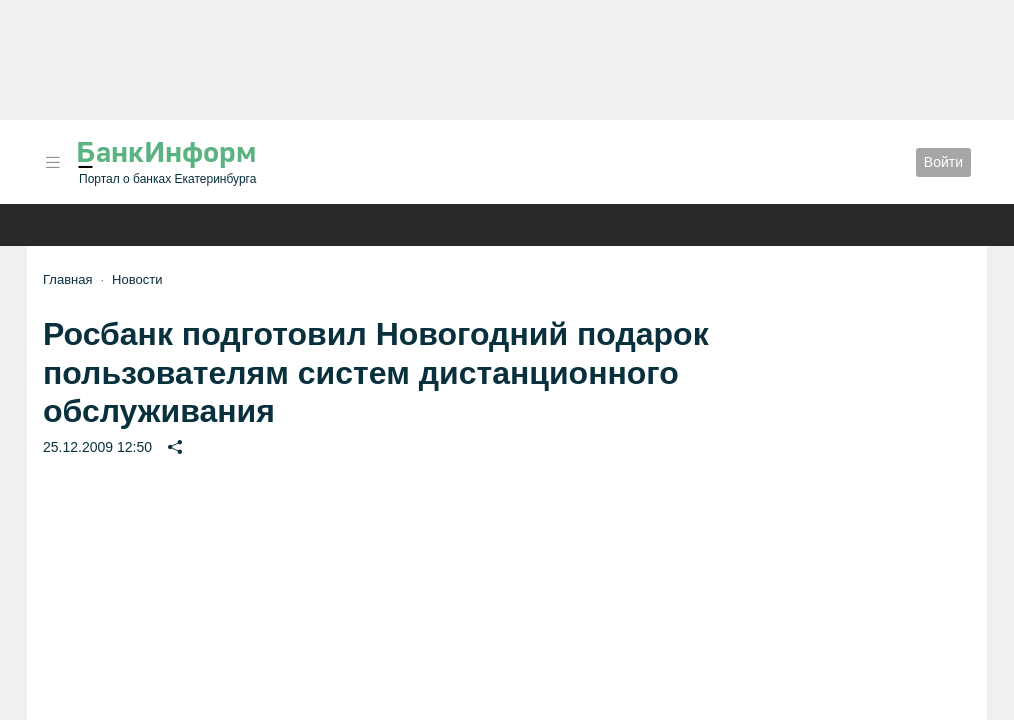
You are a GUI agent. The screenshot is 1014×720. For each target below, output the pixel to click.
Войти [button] (943, 162)
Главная (67, 279)
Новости (137, 279)
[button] (53, 162)
